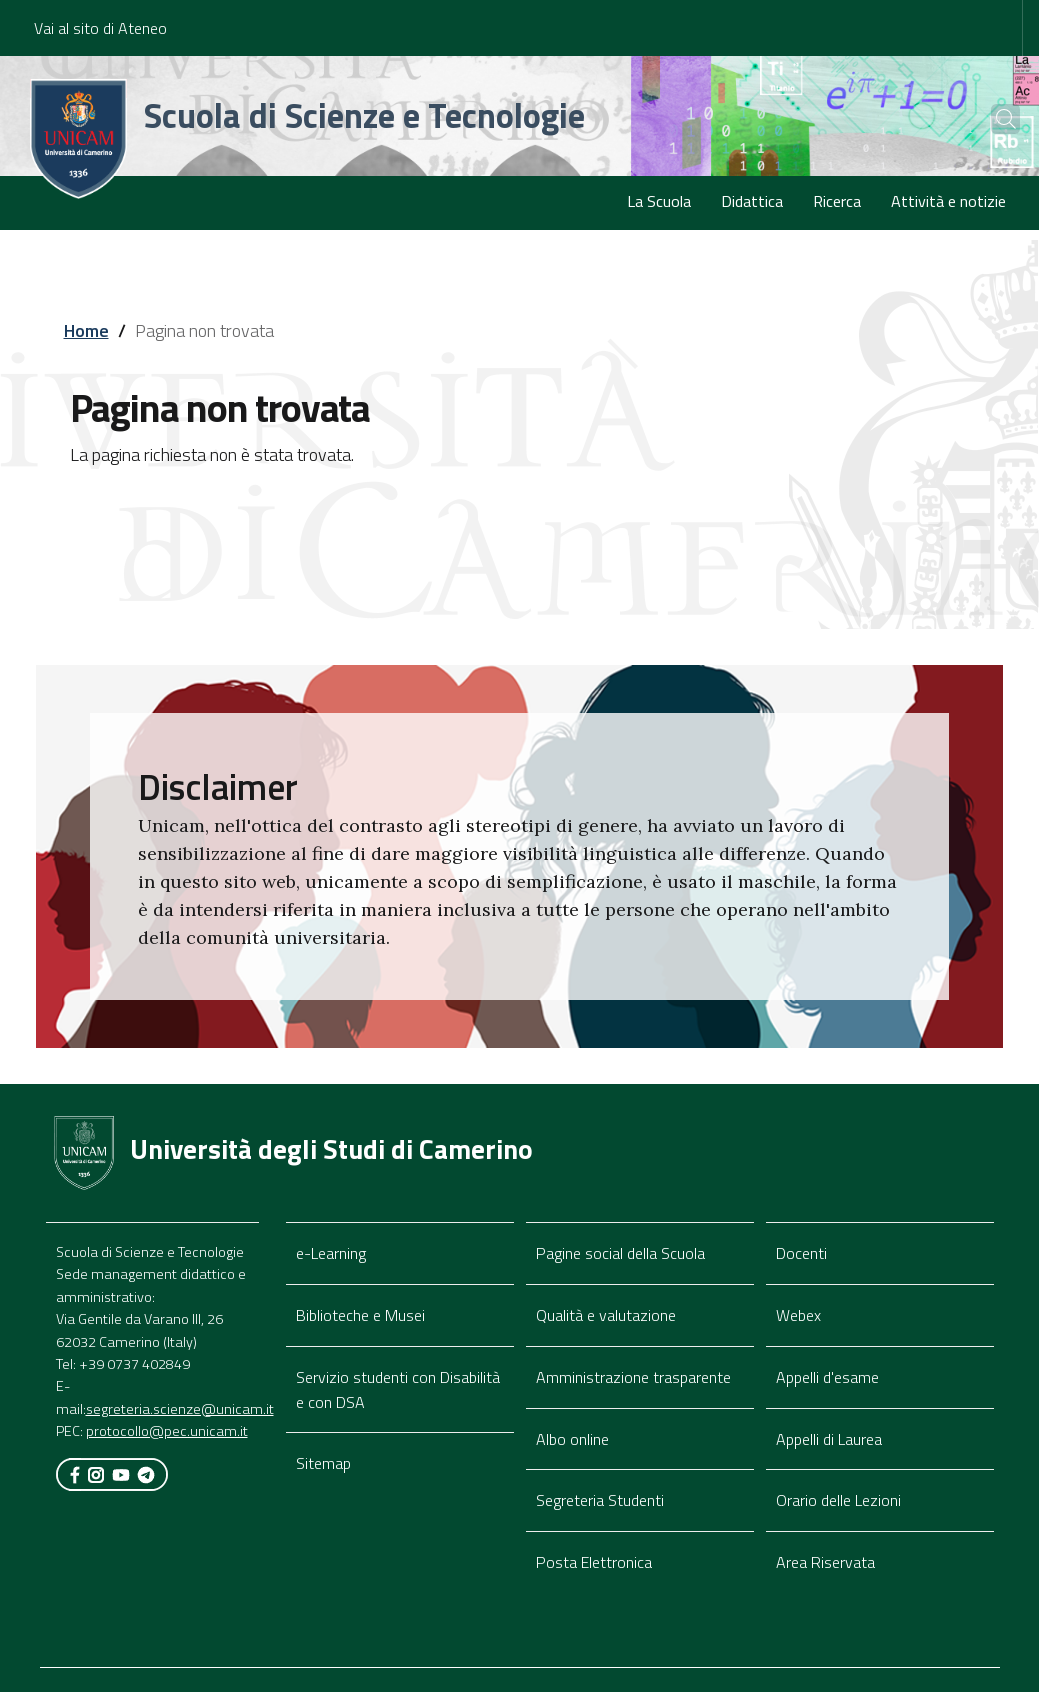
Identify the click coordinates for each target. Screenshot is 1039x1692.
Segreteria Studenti (600, 1500)
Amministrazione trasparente (633, 1377)
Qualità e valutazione (606, 1315)
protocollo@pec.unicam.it (167, 1431)
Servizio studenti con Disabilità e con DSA (398, 1389)
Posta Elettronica (594, 1562)
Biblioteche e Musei (360, 1315)
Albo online (572, 1439)
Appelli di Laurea (829, 1439)
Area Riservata (825, 1562)
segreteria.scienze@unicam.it (180, 1409)
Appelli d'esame (827, 1377)
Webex (798, 1315)
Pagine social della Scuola (620, 1253)
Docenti (801, 1253)
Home (86, 330)
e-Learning (331, 1253)
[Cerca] (991, 119)
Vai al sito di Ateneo (100, 28)
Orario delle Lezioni (838, 1500)
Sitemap (323, 1463)
